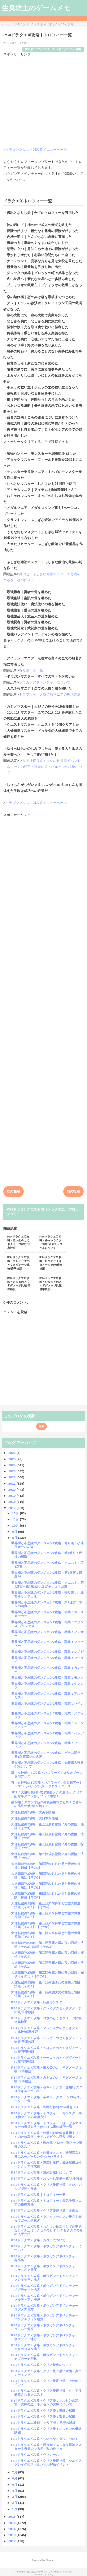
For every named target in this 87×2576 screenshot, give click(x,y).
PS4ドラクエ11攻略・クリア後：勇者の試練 (43, 2422)
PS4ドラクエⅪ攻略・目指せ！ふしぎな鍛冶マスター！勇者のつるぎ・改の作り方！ (46, 2446)
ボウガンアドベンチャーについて (44, 682)
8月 (15, 1537)
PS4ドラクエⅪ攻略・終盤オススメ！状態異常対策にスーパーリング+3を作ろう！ (46, 2154)
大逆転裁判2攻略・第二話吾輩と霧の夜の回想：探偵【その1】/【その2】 (47, 1974)
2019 (12, 1495)
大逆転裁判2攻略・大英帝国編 (33, 1812)
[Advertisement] (43, 100)
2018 (12, 1501)
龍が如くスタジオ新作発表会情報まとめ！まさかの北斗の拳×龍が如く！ (46, 1804)
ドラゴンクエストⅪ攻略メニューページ (36, 149)
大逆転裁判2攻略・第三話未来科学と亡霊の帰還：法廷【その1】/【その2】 (47, 1925)
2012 (12, 2541)
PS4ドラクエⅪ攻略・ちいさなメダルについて (44, 2439)
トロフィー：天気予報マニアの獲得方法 (50, 694)
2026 (12, 1453)
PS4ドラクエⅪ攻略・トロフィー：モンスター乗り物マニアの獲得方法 (46, 2115)
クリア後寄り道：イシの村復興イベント (50, 760)
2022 (12, 1477)
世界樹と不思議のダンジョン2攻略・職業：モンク (47, 1677)
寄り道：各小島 (31, 670)
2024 (12, 1465)
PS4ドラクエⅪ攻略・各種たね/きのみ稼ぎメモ (45, 2107)
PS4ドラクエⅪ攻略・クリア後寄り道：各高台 (44, 2210)
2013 (12, 2535)
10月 (16, 1525)
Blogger (50, 2560)
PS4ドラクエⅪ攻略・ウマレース (35, 2454)
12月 (16, 1513)
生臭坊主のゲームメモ (36, 8)
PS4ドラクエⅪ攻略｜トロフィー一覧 (38, 2194)
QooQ (50, 2574)
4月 (15, 2490)
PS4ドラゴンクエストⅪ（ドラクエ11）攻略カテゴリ (43, 1212)
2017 (12, 1508)
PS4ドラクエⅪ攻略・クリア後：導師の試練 (43, 2410)
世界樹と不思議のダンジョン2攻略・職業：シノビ (47, 1651)
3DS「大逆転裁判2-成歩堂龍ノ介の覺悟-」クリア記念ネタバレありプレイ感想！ (47, 1794)
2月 (15, 2502)
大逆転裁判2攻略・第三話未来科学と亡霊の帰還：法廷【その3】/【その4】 (47, 1905)
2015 (12, 2523)
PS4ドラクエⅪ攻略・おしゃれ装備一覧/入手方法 (46, 2178)
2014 (12, 2529)
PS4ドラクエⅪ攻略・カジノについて (38, 2240)
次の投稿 (13, 1191)
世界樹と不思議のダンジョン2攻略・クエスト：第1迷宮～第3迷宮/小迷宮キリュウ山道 (47, 1584)
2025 (12, 1459)
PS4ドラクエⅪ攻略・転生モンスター (38, 2002)
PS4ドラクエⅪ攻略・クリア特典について (41, 2365)
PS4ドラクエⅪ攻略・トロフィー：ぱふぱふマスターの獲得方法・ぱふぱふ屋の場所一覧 (46, 2125)
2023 (12, 1471)
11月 (16, 1519)
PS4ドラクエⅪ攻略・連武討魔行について (41, 2172)
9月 (15, 1531)
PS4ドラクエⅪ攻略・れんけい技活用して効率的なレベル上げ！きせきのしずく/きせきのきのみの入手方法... (47, 2230)
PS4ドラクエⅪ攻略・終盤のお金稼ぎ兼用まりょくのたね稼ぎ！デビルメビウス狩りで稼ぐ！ (46, 2134)
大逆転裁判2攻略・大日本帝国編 (34, 1818)
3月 (15, 2496)
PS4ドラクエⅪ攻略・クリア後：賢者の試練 (43, 2416)
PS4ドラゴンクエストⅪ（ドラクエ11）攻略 (53, 49)
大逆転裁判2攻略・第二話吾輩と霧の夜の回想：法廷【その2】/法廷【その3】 (47, 1944)
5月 (15, 2484)
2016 (12, 2516)
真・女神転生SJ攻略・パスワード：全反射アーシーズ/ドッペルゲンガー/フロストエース (47, 1784)
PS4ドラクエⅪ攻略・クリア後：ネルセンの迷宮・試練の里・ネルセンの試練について (44, 2402)
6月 (15, 2478)
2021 (12, 1483)
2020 (12, 1489)
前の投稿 (73, 1191)
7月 (15, 2472)
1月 (15, 2509)
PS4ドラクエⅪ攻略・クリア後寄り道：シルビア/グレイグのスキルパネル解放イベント (46, 2462)
